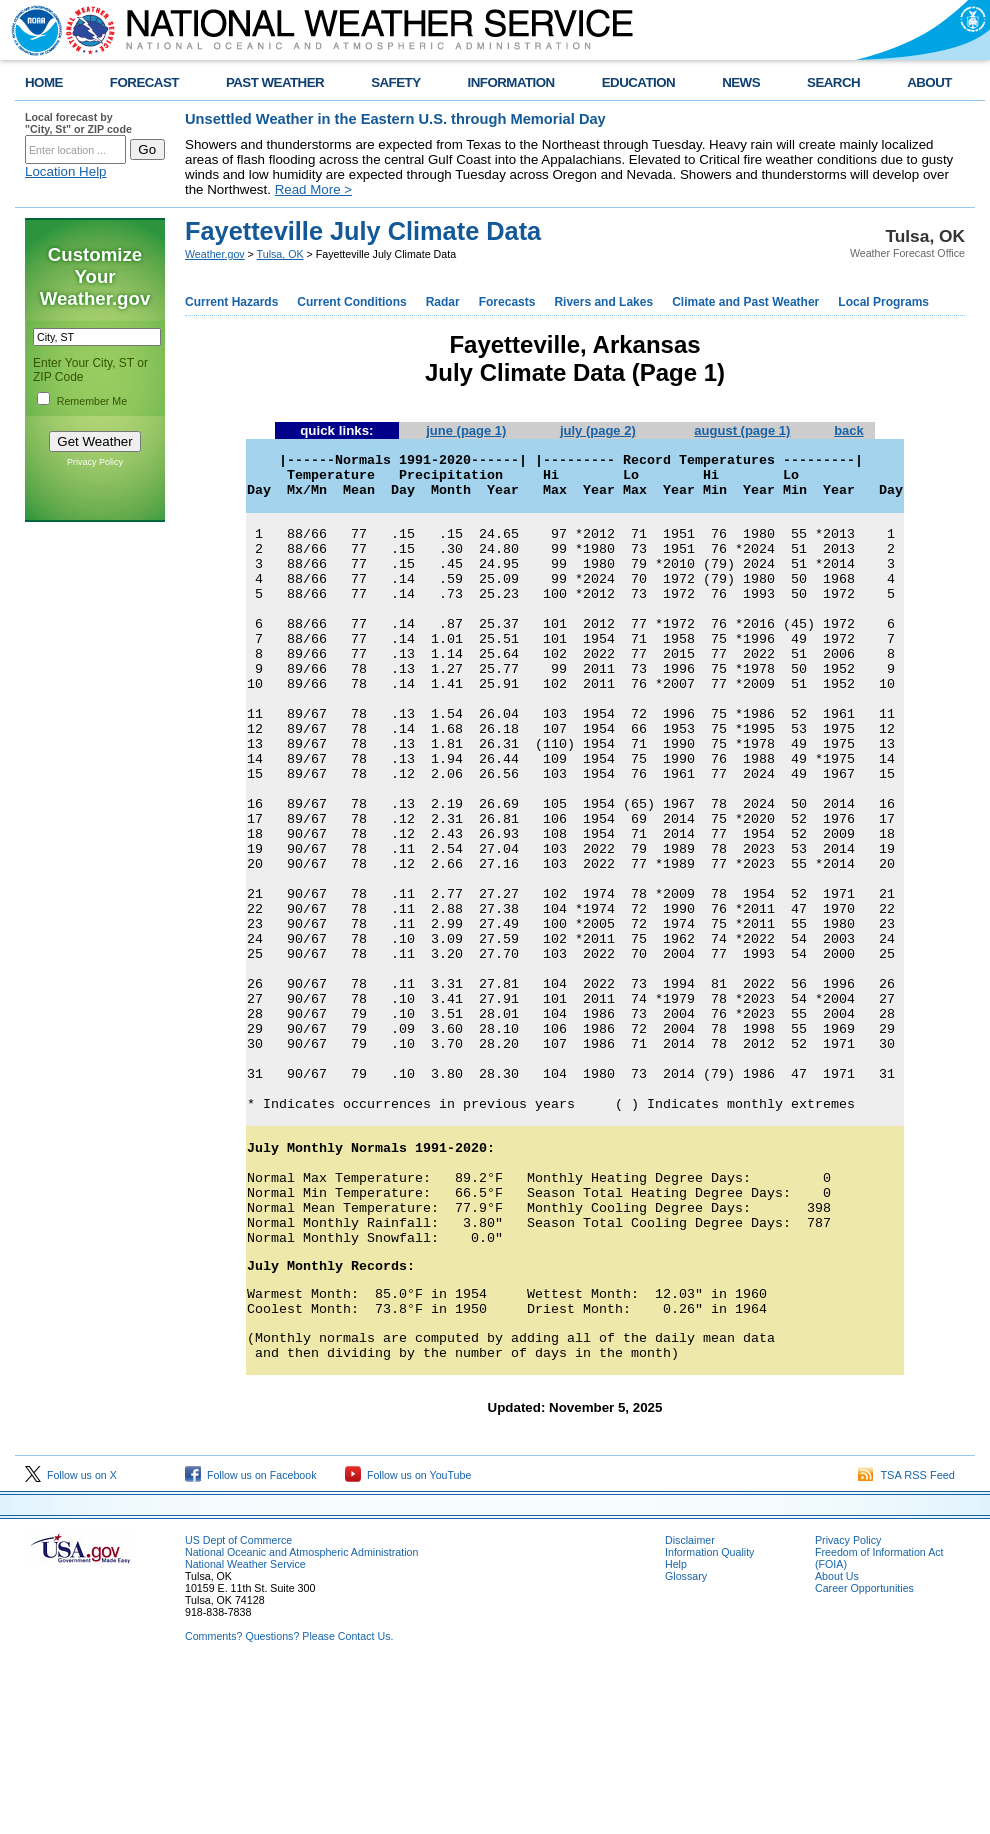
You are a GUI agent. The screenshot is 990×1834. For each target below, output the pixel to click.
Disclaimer (690, 1702)
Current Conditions (351, 302)
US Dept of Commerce (238, 1702)
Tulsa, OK (280, 254)
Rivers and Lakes (603, 302)
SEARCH (833, 82)
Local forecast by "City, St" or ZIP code (78, 123)
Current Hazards (231, 302)
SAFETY (395, 82)
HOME (44, 82)
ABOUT (929, 82)
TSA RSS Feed (906, 1637)
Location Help (66, 171)
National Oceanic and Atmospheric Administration (301, 1714)
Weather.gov (215, 254)
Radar (443, 302)
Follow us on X (71, 1637)
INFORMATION (511, 82)
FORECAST (144, 82)
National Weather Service (245, 1726)
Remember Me (92, 401)
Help (676, 1726)
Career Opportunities (864, 1750)
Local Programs (883, 302)
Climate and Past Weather (745, 302)
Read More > (313, 189)
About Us (837, 1738)
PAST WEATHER (275, 82)
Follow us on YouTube (408, 1637)
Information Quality (709, 1714)
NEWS (741, 82)
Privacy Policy (95, 462)
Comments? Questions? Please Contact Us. (289, 1798)
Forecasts (507, 302)
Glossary (686, 1738)
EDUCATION (638, 82)
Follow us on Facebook (251, 1637)
